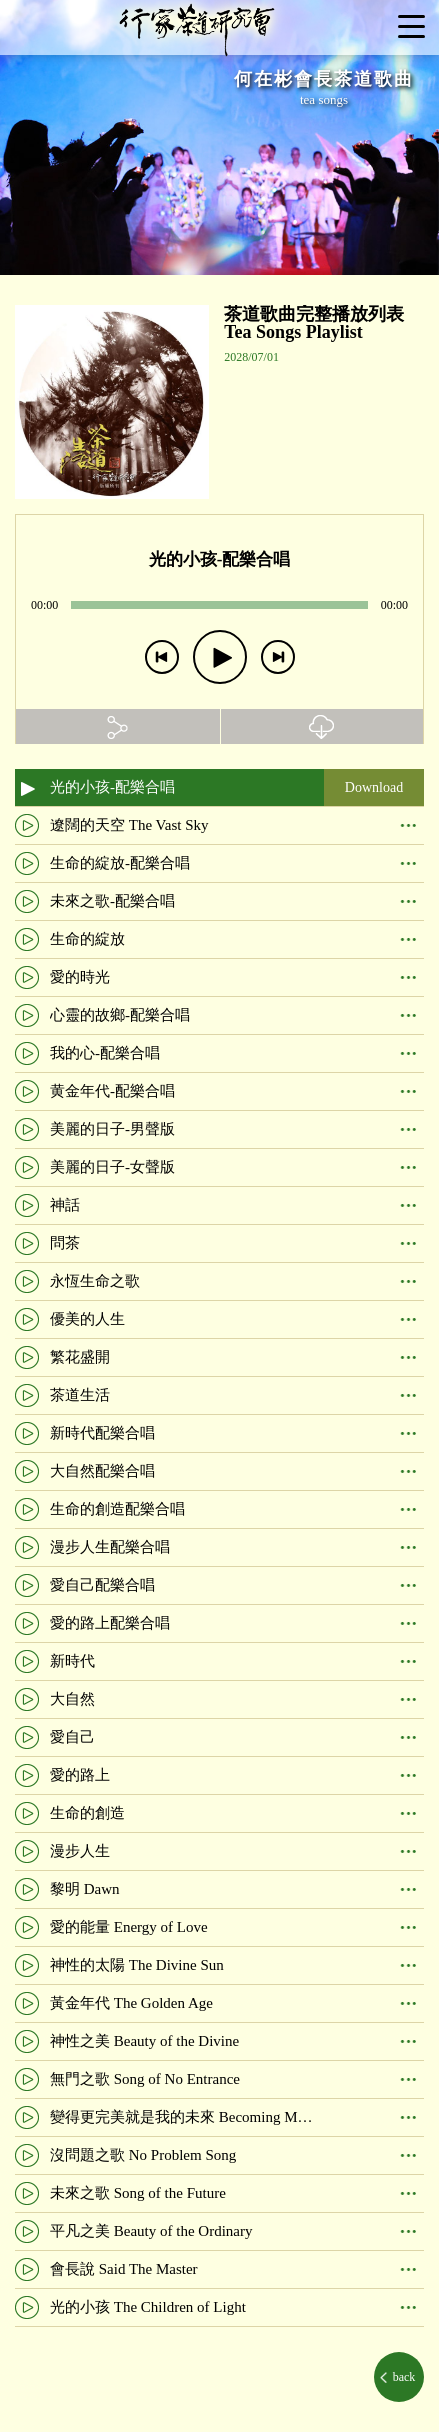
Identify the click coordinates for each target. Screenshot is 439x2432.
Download (374, 787)
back (403, 2377)
